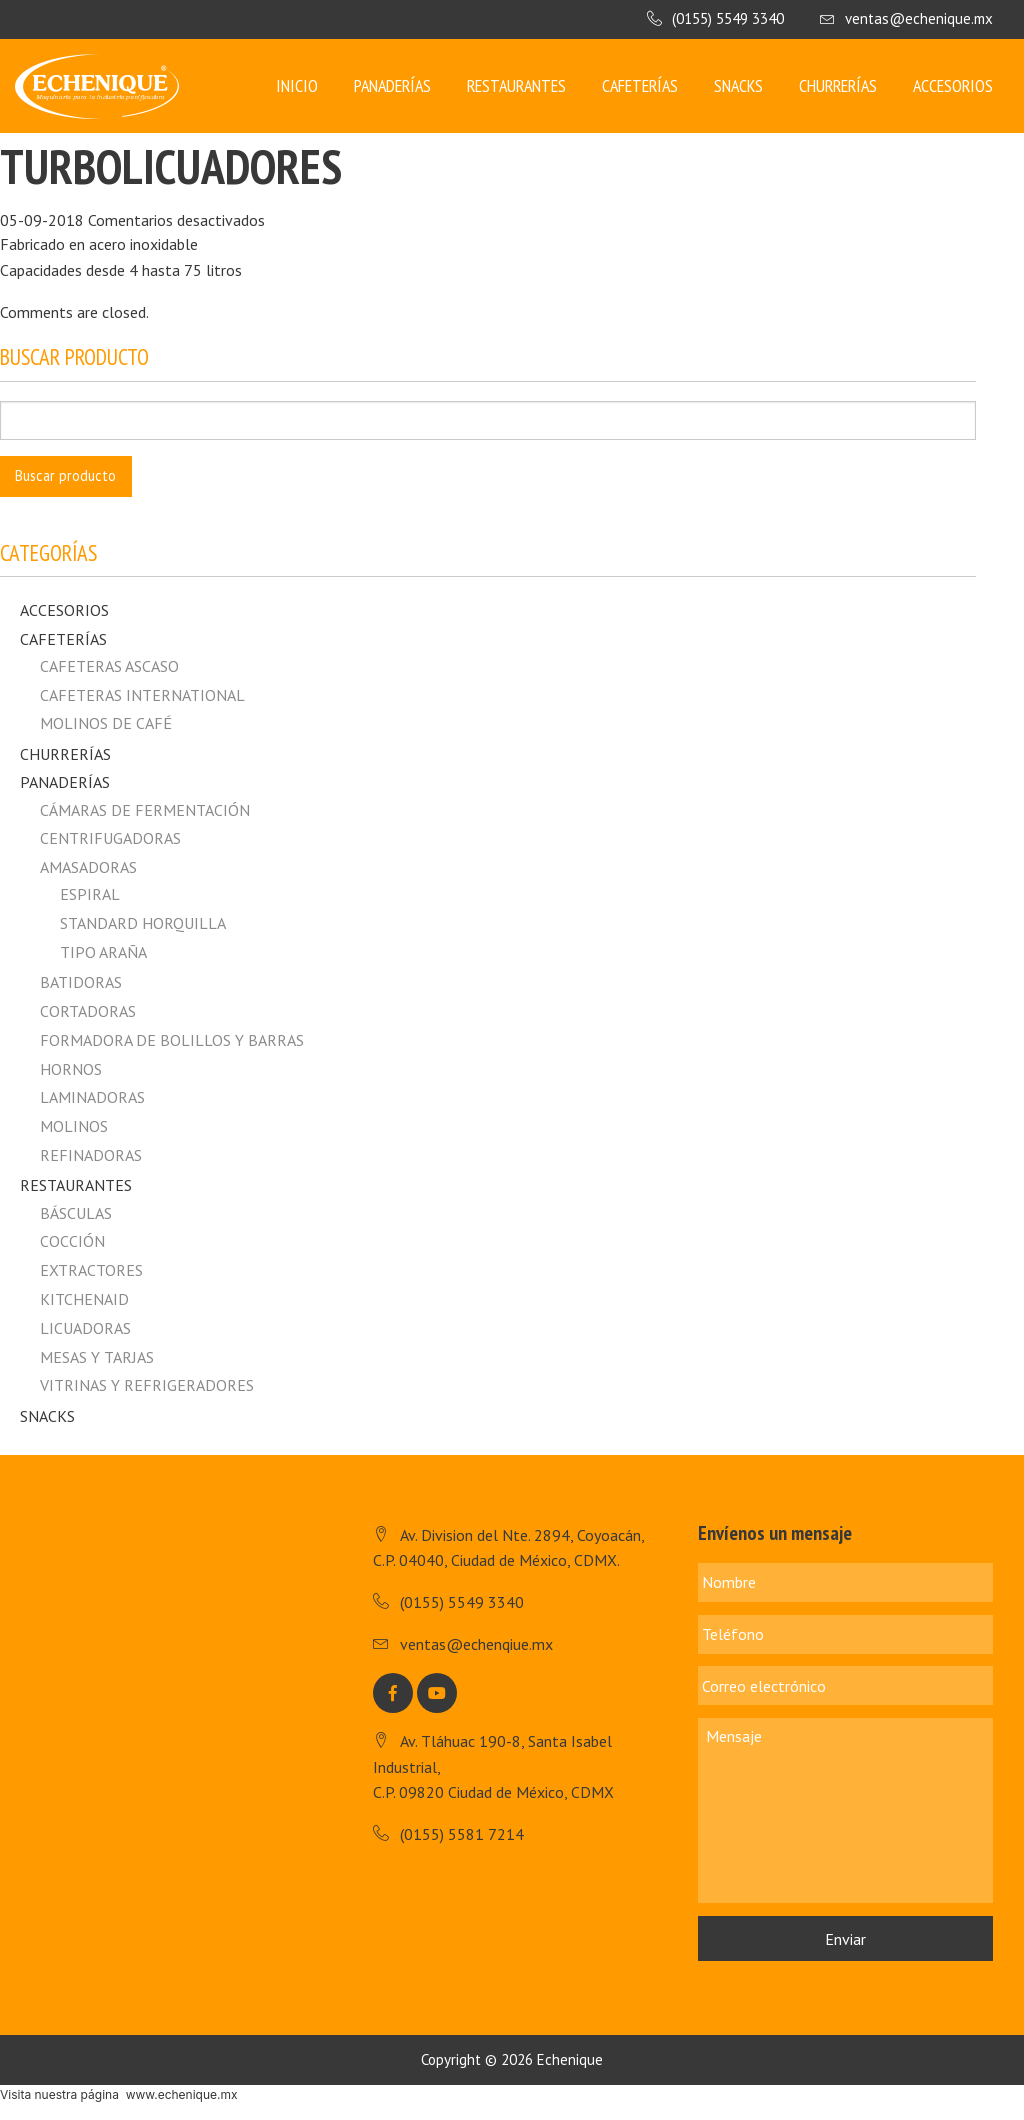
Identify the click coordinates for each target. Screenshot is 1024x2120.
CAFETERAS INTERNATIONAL (142, 695)
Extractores (91, 1270)
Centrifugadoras (110, 838)
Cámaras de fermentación (145, 810)
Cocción (72, 1241)
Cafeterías (640, 85)
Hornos (71, 1069)
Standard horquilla (143, 923)
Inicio (297, 85)
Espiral (90, 894)
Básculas (76, 1213)
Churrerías (838, 85)
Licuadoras (85, 1328)
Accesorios (953, 85)
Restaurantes (516, 85)
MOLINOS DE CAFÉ (106, 723)
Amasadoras (88, 867)
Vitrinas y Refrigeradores (147, 1385)
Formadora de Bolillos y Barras (172, 1040)
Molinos (74, 1126)
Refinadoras (91, 1155)
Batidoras (81, 982)
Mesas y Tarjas (97, 1357)
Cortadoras (88, 1011)
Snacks (738, 85)
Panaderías (392, 85)
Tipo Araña (103, 952)
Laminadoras (92, 1097)
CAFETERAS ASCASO (109, 666)
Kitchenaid (84, 1299)
